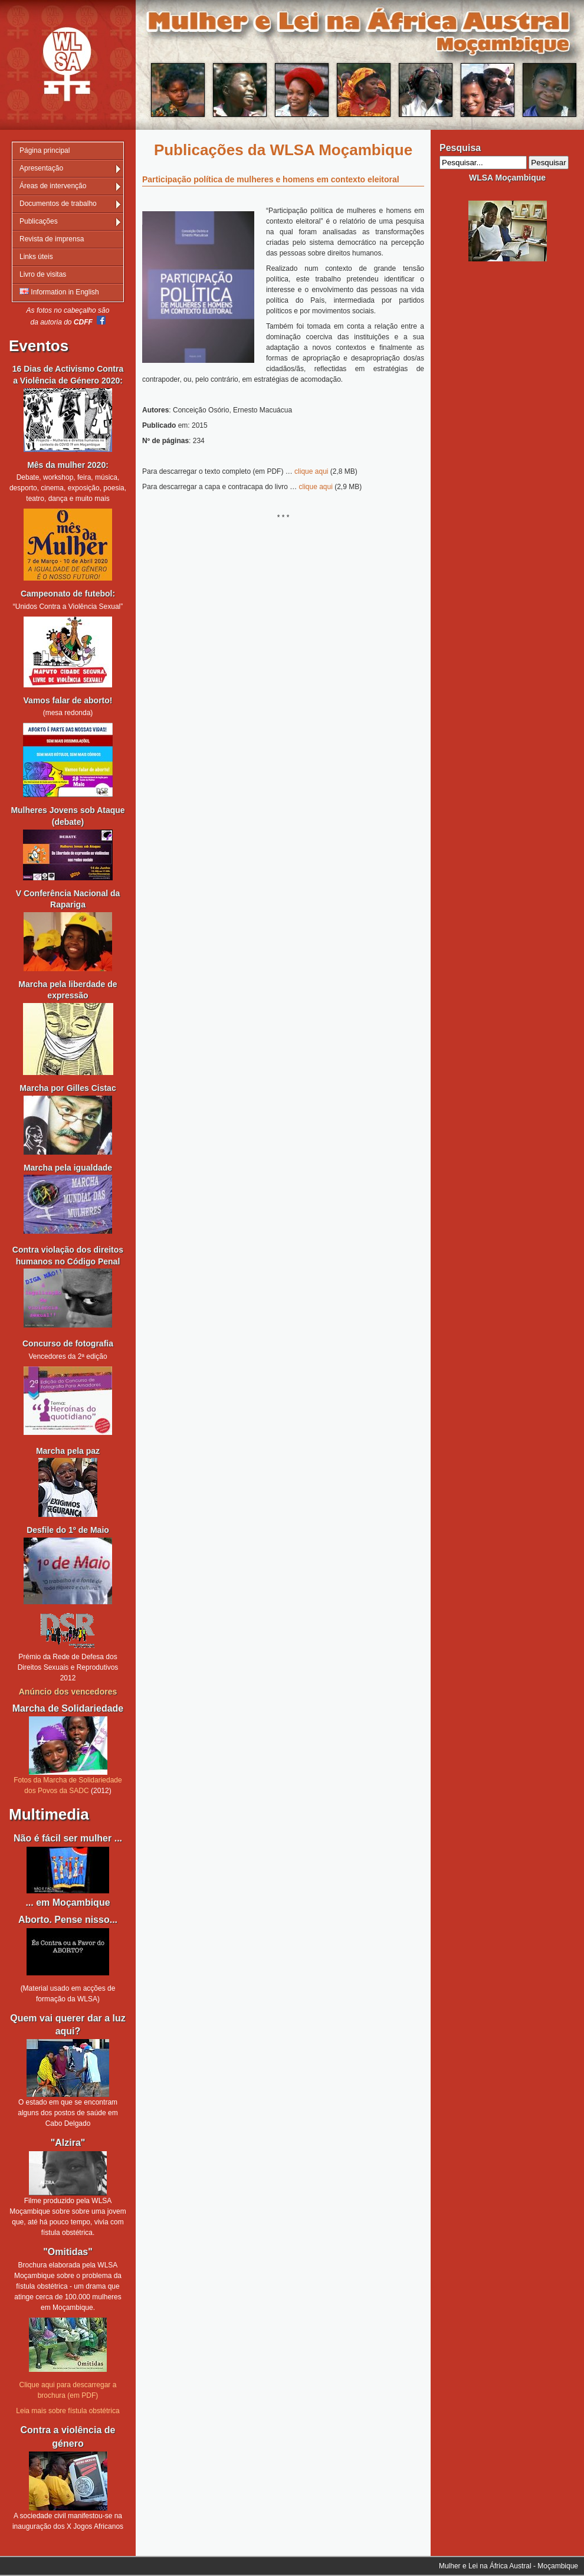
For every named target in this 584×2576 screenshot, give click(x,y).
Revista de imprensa (51, 239)
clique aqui (311, 471)
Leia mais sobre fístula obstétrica (67, 2411)
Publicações (38, 221)
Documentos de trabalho (58, 203)
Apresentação (41, 168)
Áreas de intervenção (52, 186)
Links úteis (36, 257)
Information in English (59, 292)
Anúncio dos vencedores (68, 1691)
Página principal (44, 150)
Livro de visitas (42, 274)
